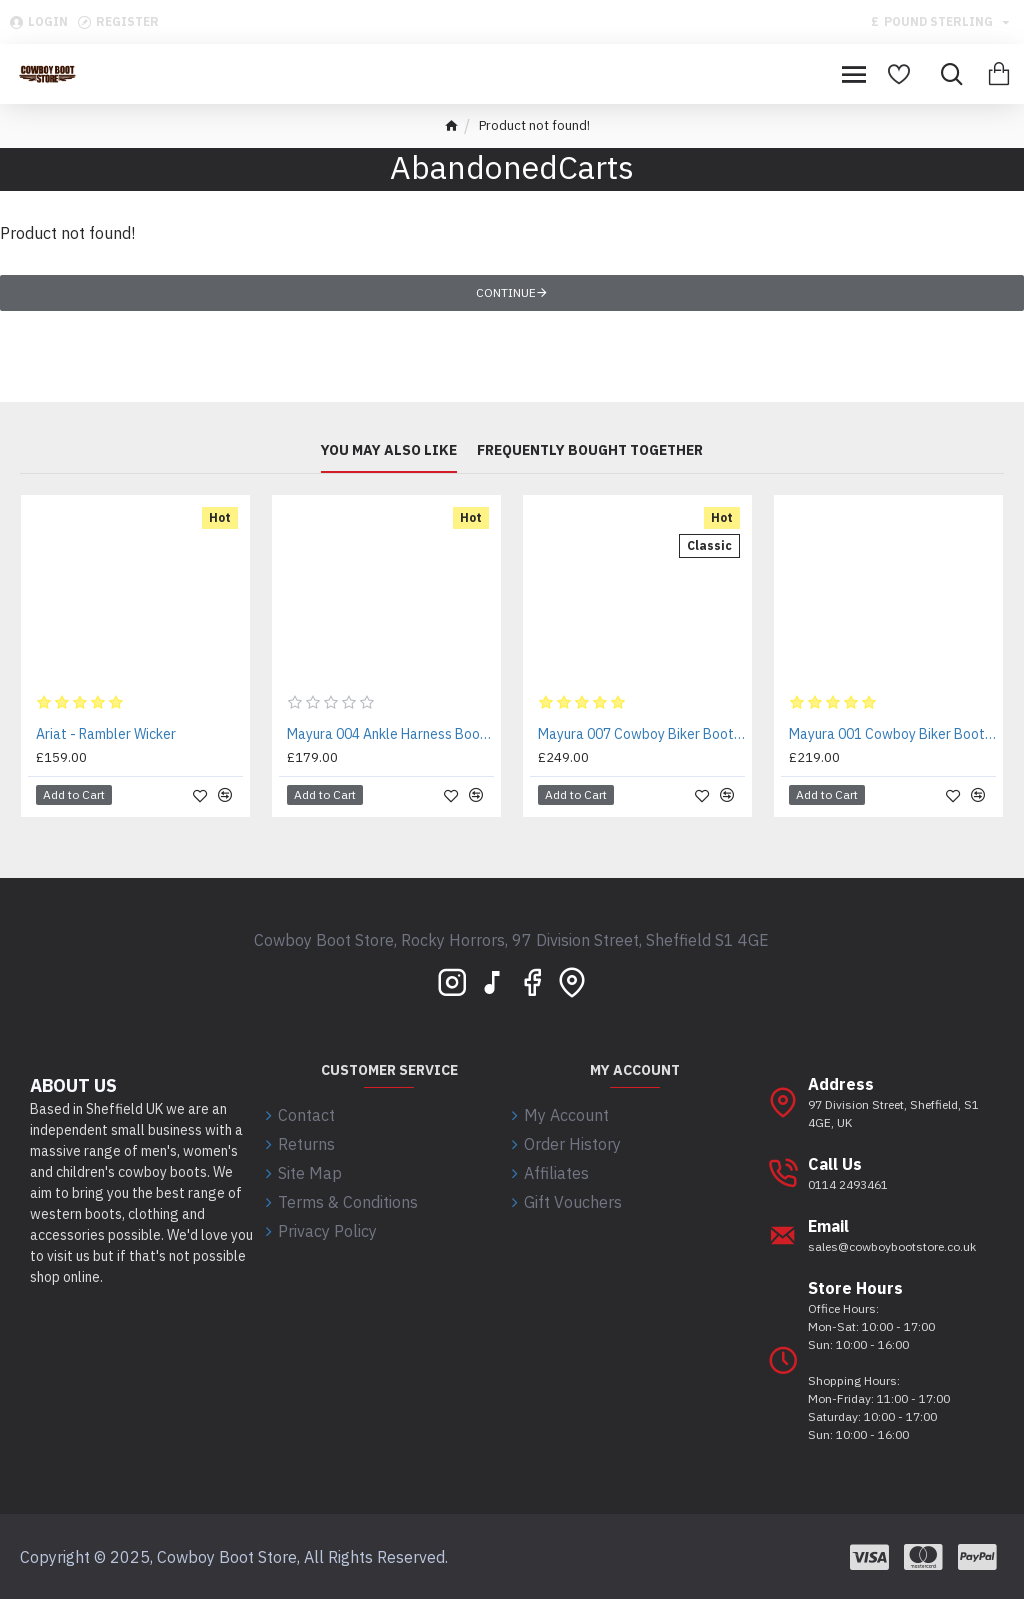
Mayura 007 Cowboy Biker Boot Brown (641, 734)
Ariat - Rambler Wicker (106, 734)
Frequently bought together (590, 450)
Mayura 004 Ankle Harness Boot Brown (390, 734)
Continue (506, 292)
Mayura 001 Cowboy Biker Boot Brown (892, 734)
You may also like (389, 450)
